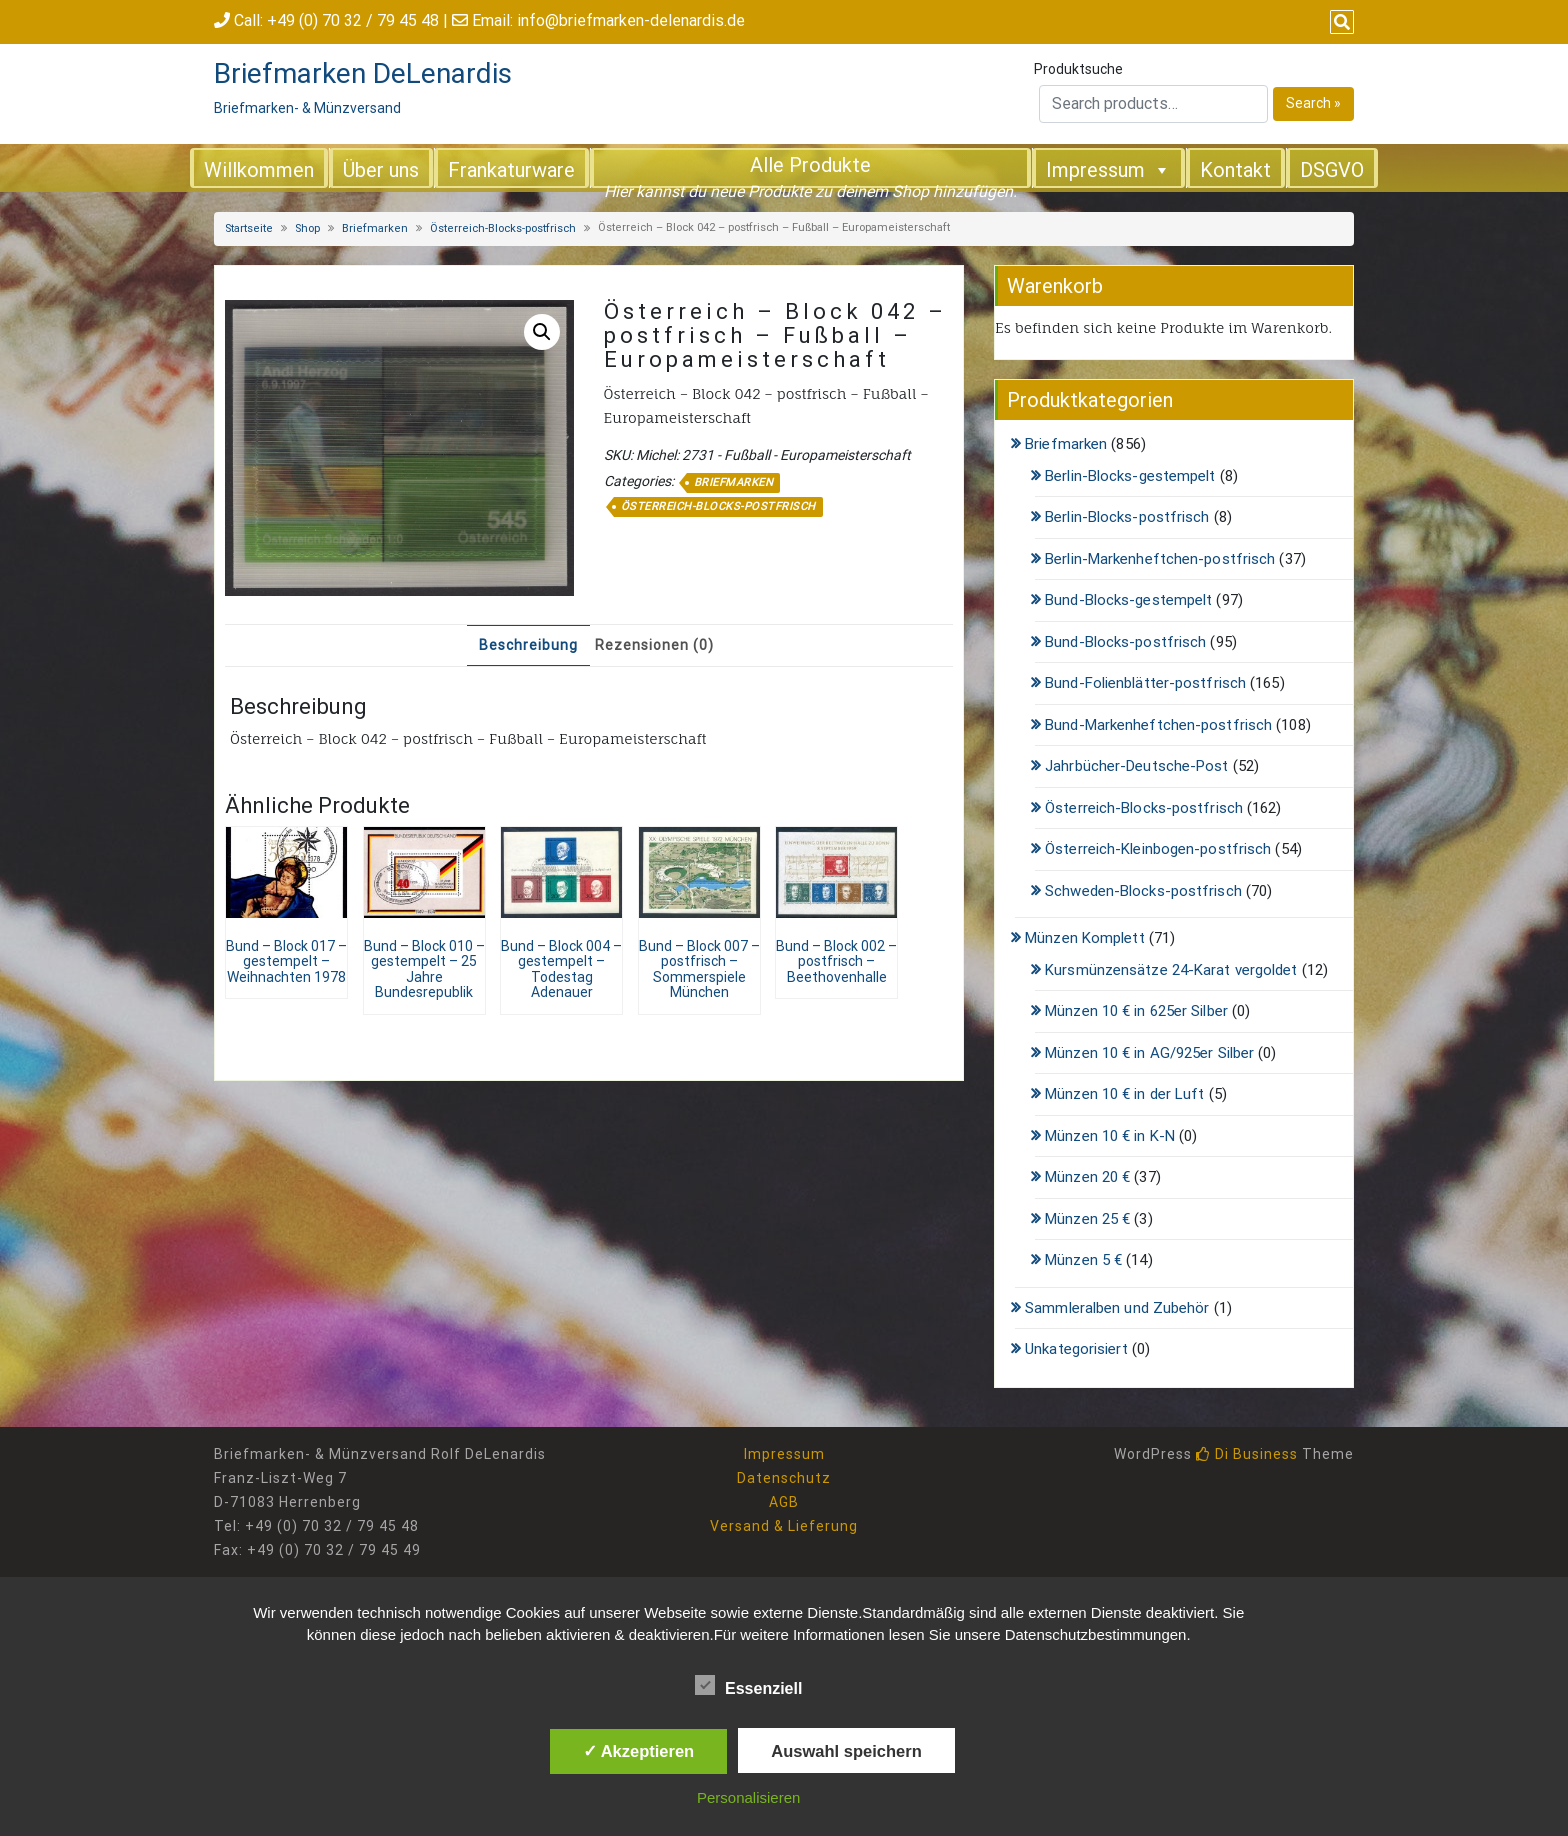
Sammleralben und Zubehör (1117, 1308)
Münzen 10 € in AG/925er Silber (1149, 1053)
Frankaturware (511, 170)
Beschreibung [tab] (528, 645)
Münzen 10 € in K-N (1110, 1136)
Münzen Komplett (1085, 938)
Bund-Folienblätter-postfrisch (1145, 683)
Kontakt (1235, 170)
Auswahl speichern (846, 1751)
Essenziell (748, 1685)
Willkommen (259, 170)
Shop (307, 228)
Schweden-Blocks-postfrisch (1143, 891)
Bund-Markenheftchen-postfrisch (1158, 725)
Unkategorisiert (1076, 1349)
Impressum (1108, 169)
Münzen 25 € (1087, 1219)
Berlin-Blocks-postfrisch (1127, 517)
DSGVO (1332, 170)
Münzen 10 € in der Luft (1124, 1094)
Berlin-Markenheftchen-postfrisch (1160, 559)
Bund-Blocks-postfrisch (1125, 642)
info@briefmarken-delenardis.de (631, 20)
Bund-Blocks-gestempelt (1128, 600)
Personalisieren (748, 1797)
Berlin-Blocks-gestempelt (1130, 476)
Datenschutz (784, 1478)
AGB (784, 1502)
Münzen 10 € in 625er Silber (1136, 1011)
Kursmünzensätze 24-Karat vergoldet (1171, 970)
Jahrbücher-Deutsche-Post (1136, 766)
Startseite (249, 228)
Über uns (381, 170)
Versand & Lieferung (784, 1526)
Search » (1313, 103)
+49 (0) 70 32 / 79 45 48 (353, 20)
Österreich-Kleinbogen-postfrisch (1158, 849)
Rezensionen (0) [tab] (654, 645)
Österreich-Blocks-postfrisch (503, 228)
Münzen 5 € (1083, 1260)
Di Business (1247, 1454)
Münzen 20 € (1087, 1177)
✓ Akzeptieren (639, 1751)
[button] (542, 332)
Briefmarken (375, 228)
